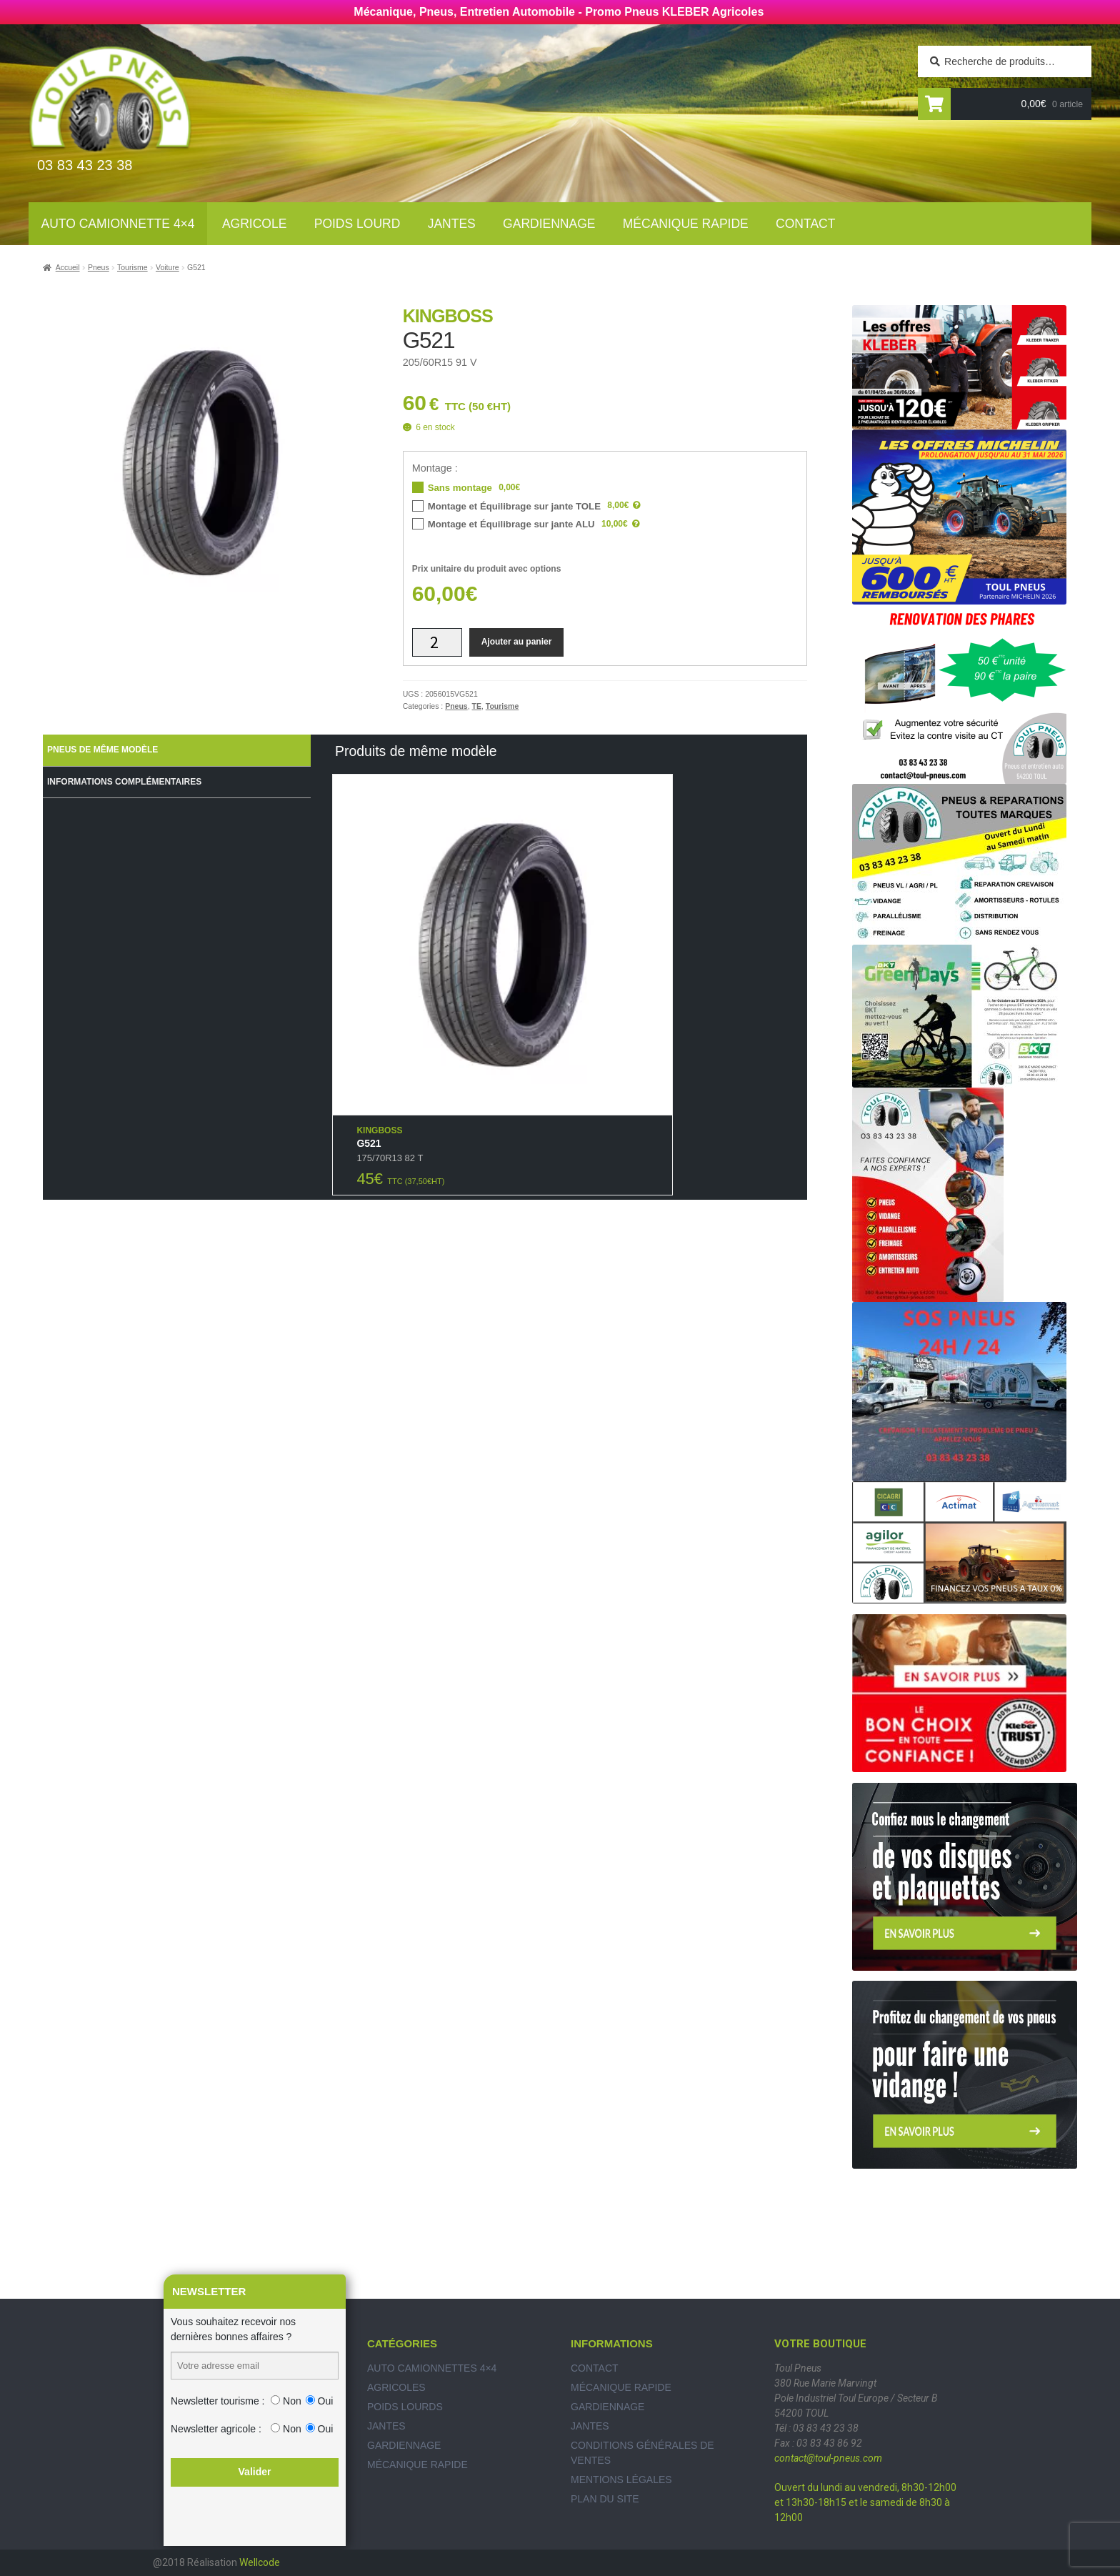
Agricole (254, 224)
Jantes (452, 224)
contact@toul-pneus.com (828, 2458)
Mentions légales (621, 2479)
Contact (805, 224)
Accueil (68, 267)
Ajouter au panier (516, 642)
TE (476, 706)
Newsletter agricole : (216, 2429)
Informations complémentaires (124, 782)
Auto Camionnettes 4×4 (431, 2368)
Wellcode (259, 2562)
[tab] (177, 750)
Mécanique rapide (686, 224)
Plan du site (605, 2499)
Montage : (435, 468)
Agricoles (396, 2387)
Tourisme (132, 267)
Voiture (167, 267)
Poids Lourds (405, 2406)
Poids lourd (357, 224)
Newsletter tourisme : (217, 2401)
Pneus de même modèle (102, 750)
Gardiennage (549, 224)
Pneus (98, 267)
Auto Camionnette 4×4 (118, 224)
